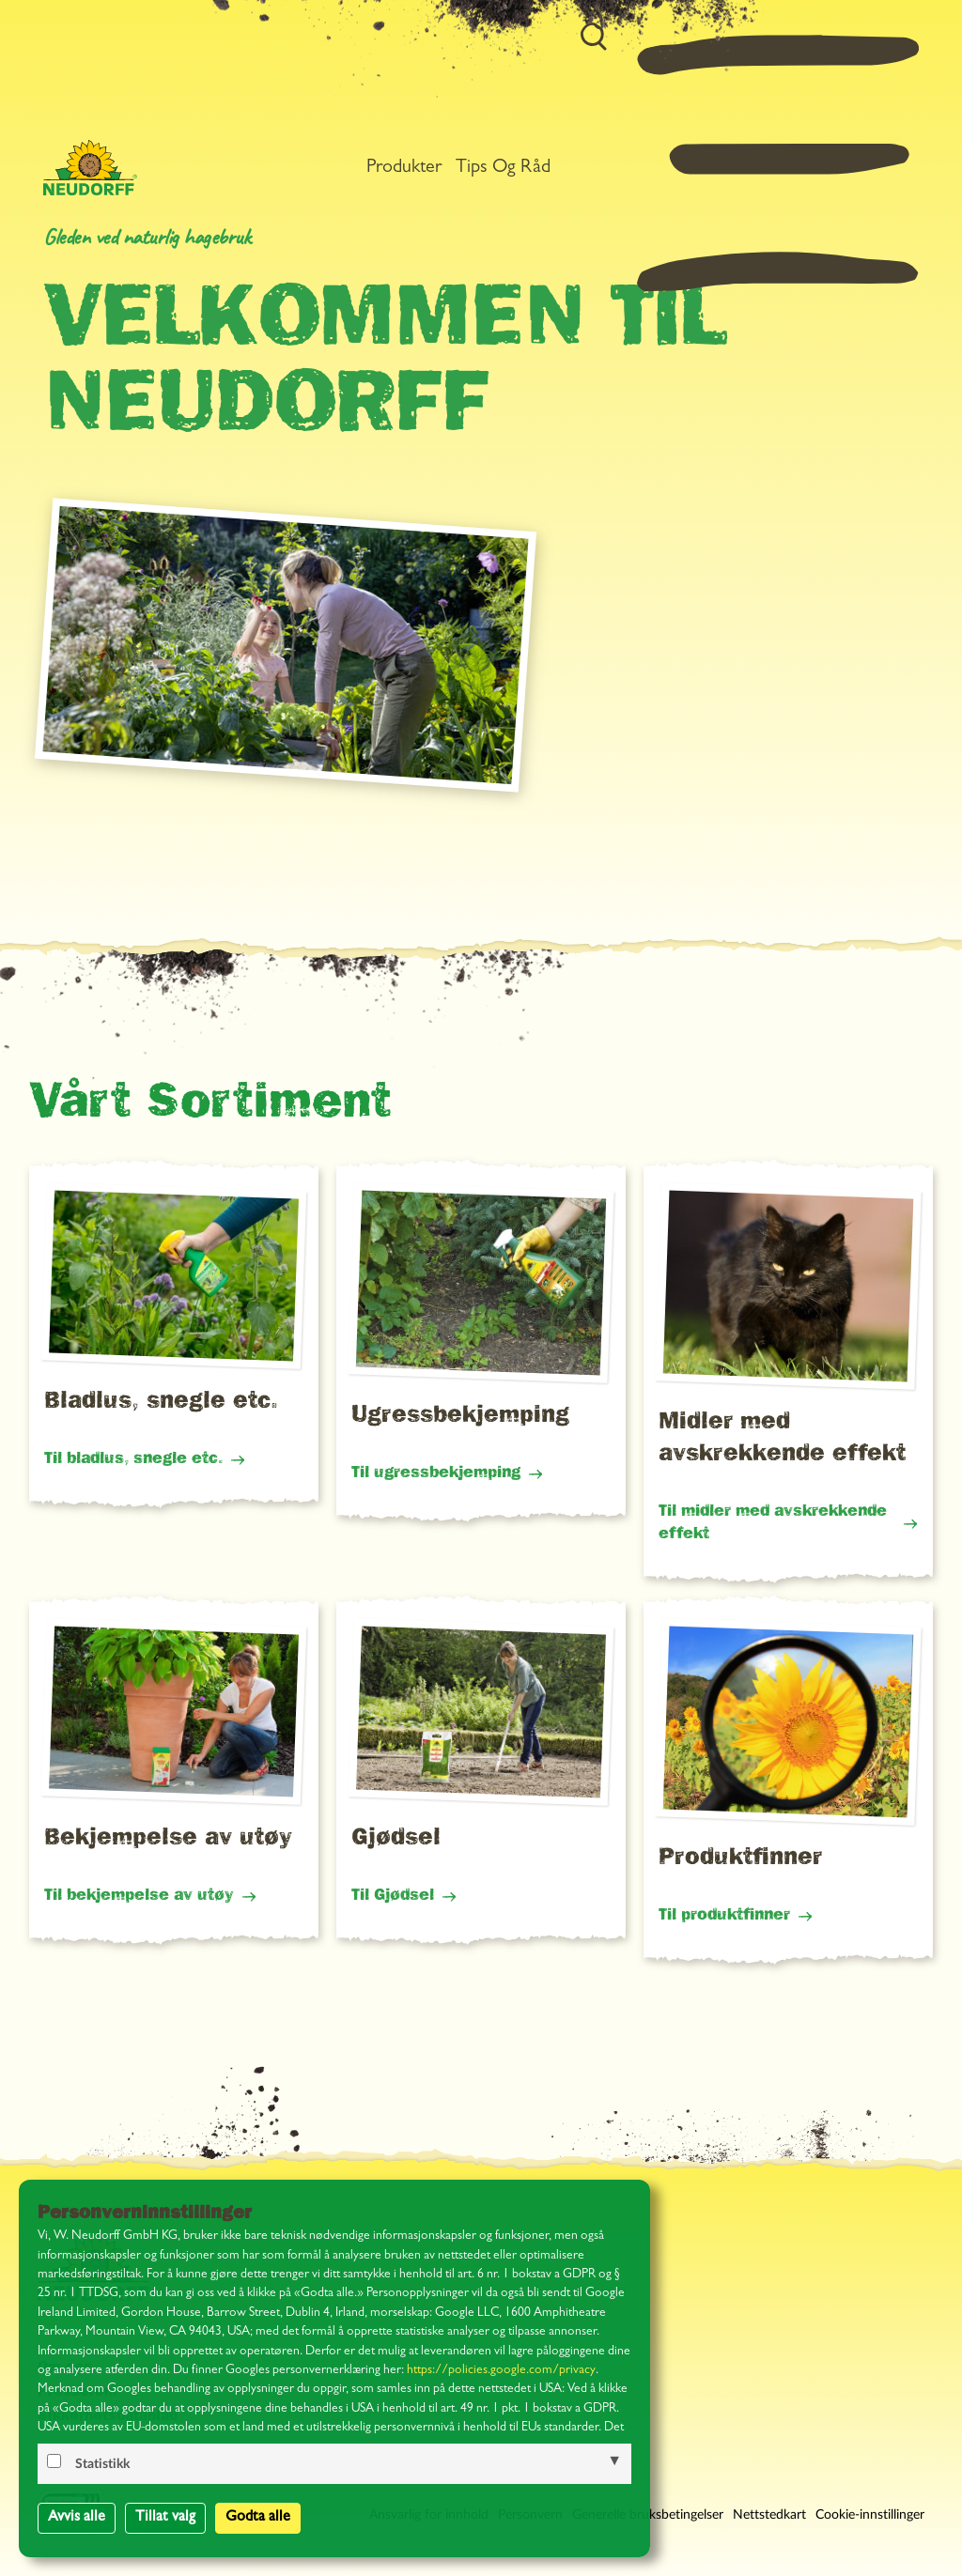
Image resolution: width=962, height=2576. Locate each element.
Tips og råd (754, 60)
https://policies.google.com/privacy (501, 2371)
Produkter (655, 60)
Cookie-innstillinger (869, 2515)
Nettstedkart (769, 2515)
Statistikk (102, 2464)
